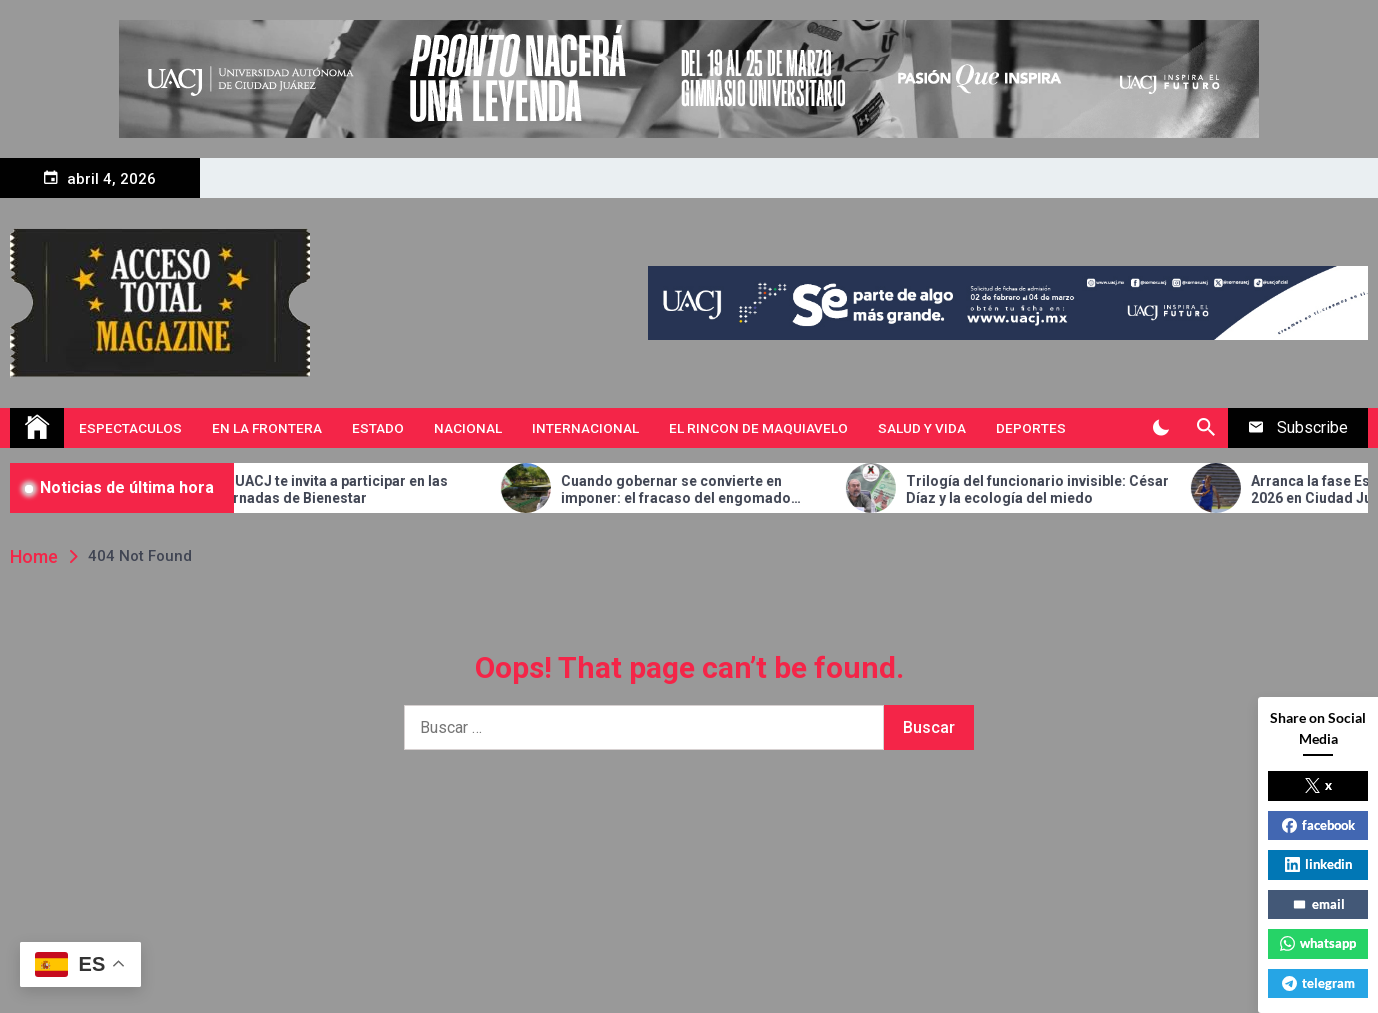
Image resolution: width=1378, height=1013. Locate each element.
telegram (1318, 983)
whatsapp (1318, 943)
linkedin (1318, 864)
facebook (1318, 825)
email (1318, 904)
